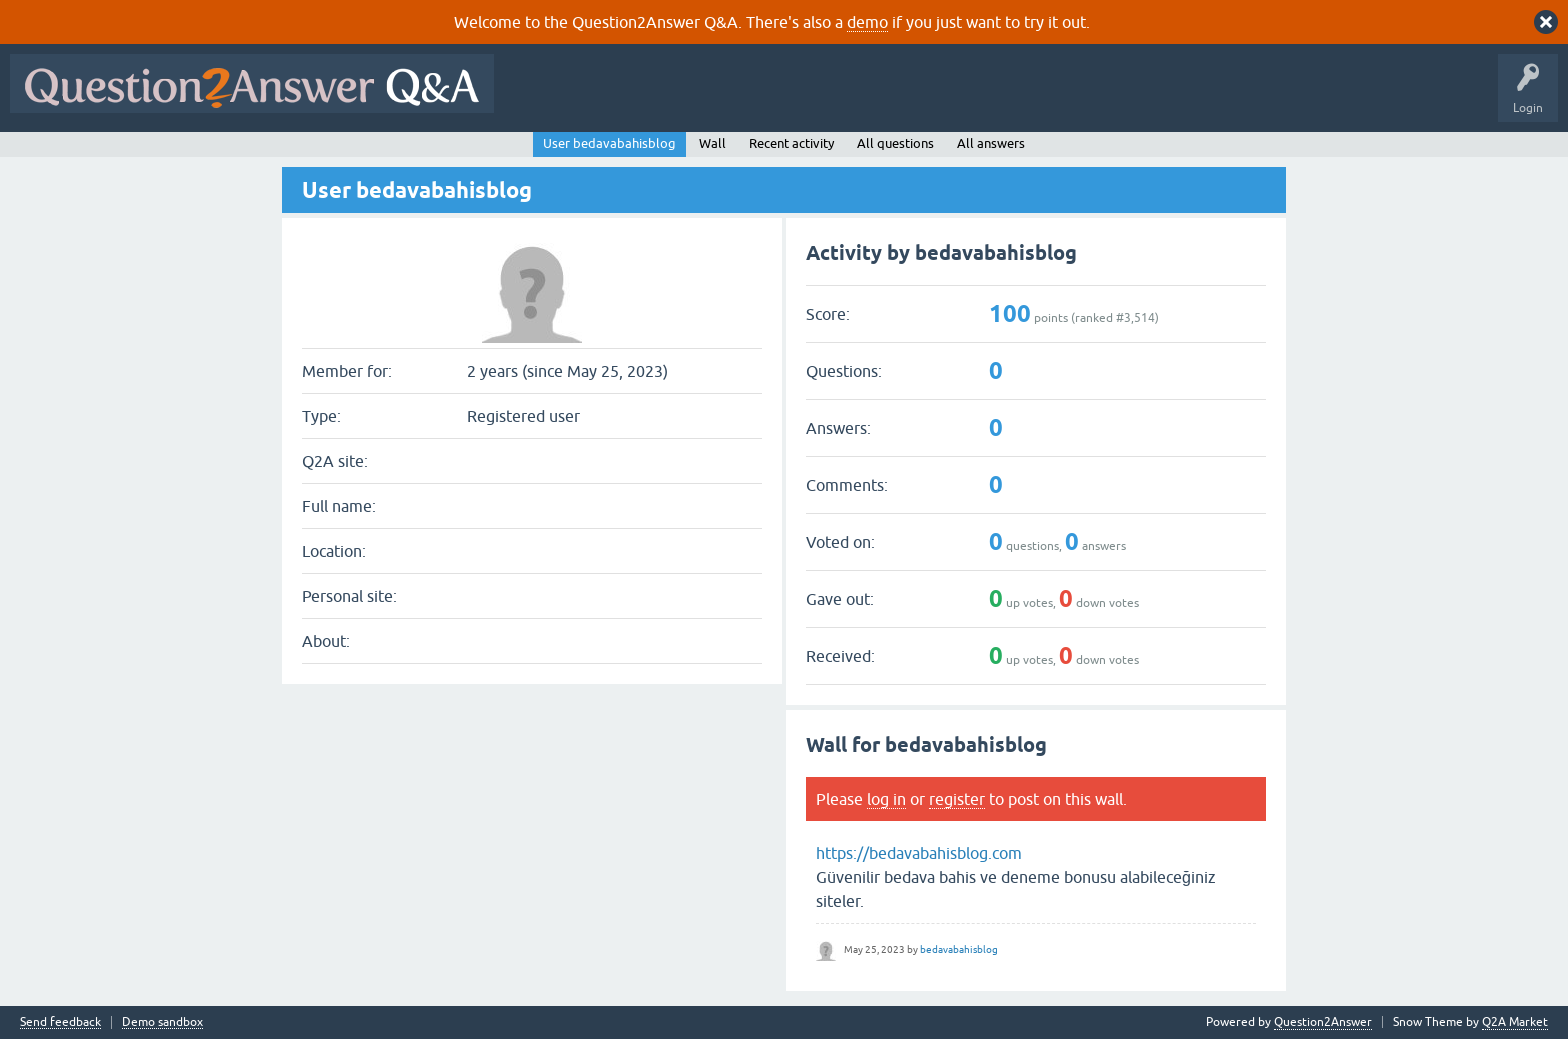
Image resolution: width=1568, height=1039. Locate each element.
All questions (895, 143)
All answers (991, 143)
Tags (841, 98)
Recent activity (791, 143)
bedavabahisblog (959, 949)
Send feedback (60, 1022)
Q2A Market (1515, 1022)
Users (903, 98)
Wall (712, 143)
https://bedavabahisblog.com (919, 853)
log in (886, 799)
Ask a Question (987, 98)
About (1120, 98)
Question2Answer (1323, 1022)
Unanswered (764, 98)
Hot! (688, 98)
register (957, 799)
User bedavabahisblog (609, 143)
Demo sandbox (162, 1022)
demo (867, 22)
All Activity (539, 98)
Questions (618, 98)
